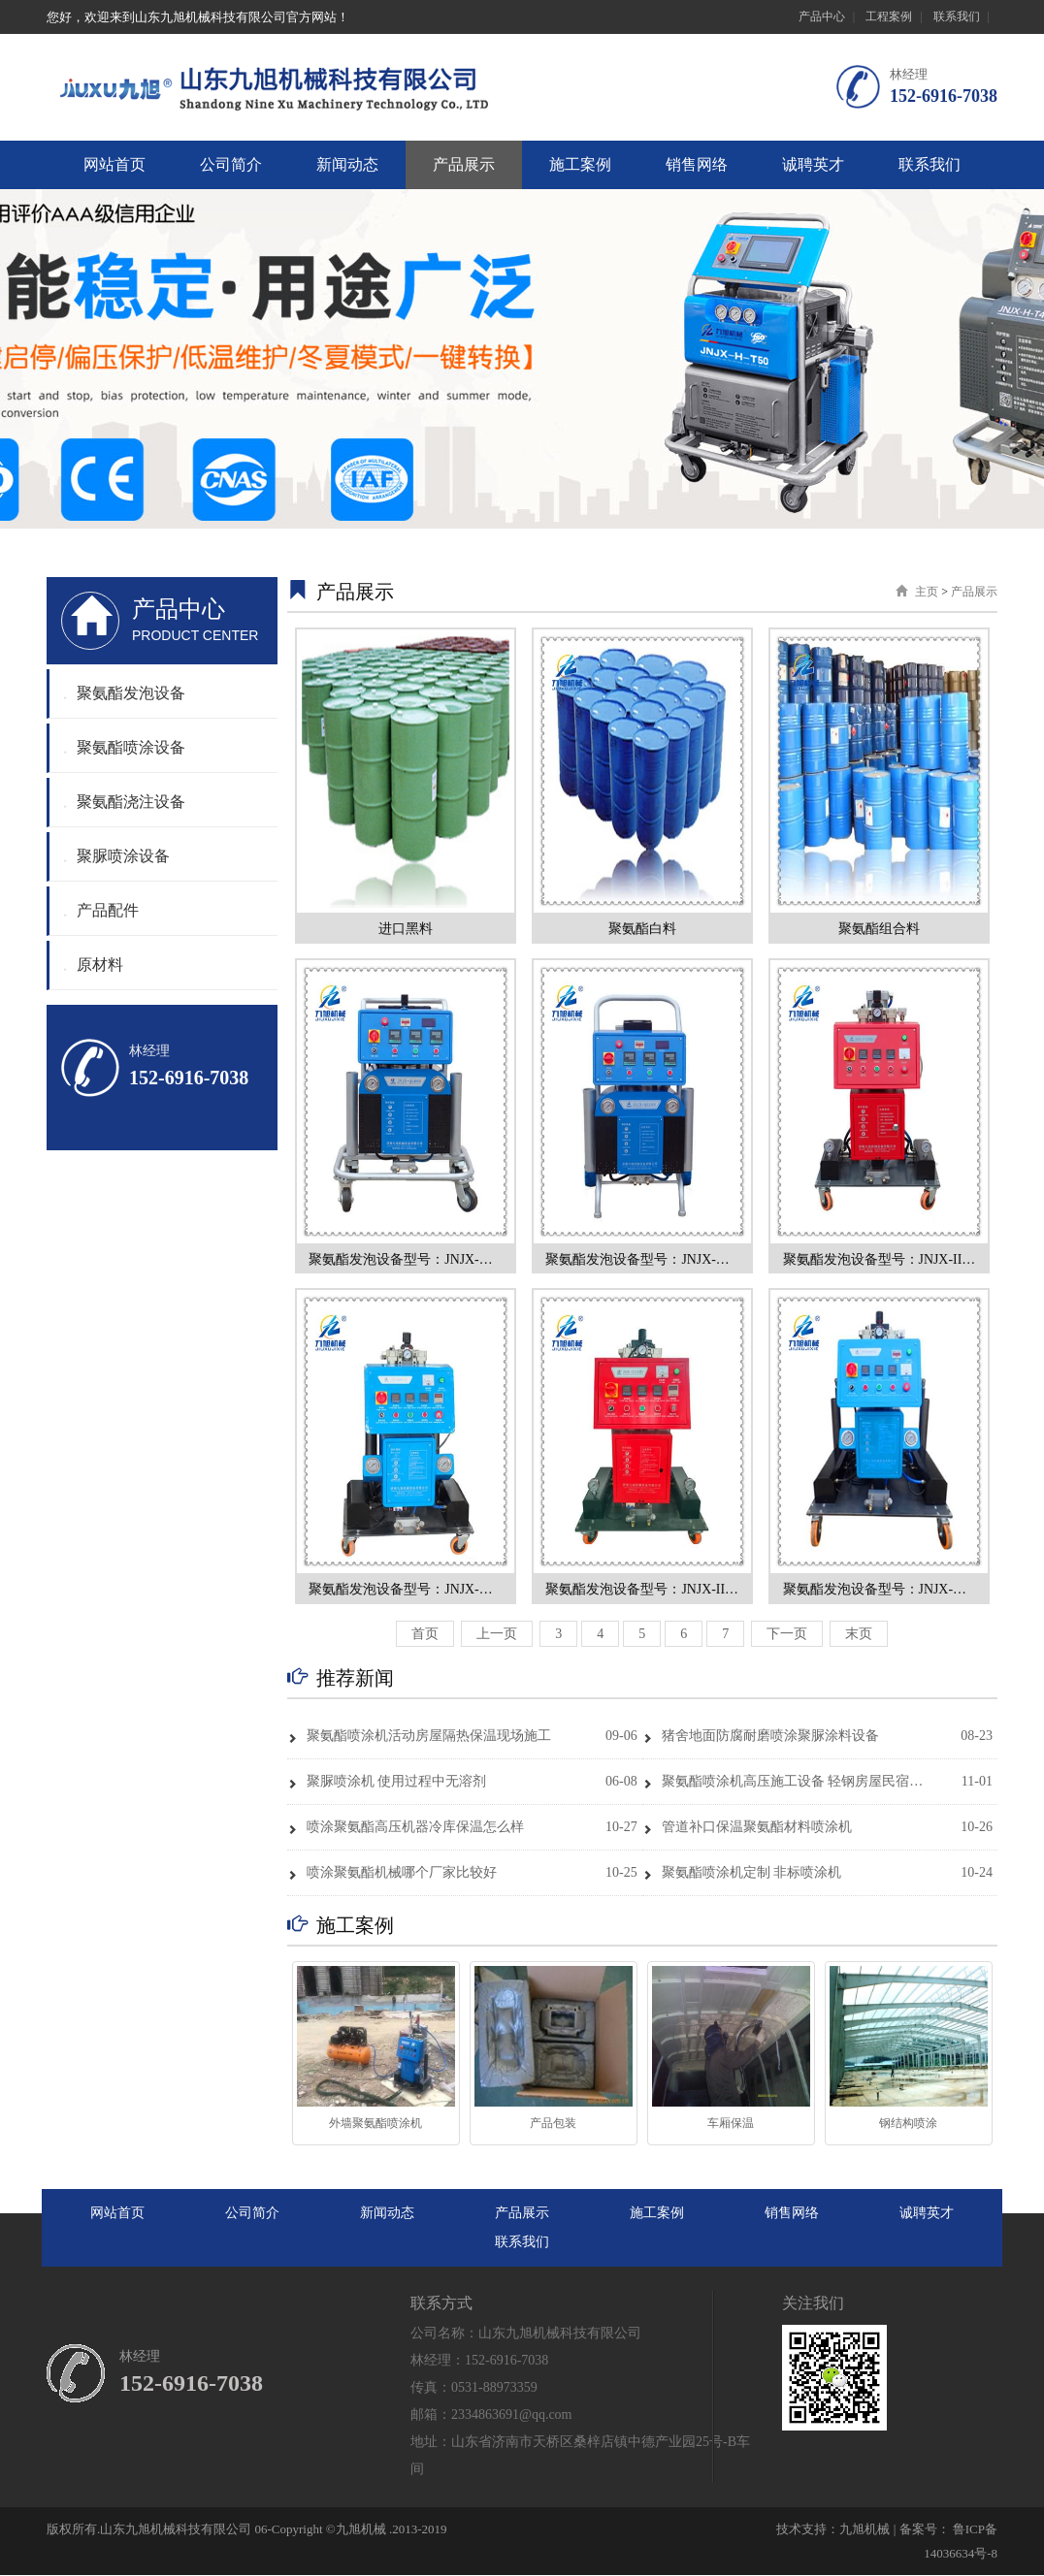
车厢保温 (730, 2124)
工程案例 (888, 16)
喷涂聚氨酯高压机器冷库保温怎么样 (405, 1827)
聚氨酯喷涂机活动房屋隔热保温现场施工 (419, 1736)
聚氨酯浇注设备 (124, 801)
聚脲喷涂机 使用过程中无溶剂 (387, 1782)
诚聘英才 (813, 164)
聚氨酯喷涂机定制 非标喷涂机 (742, 1873)
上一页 (496, 1634)
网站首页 (114, 164)
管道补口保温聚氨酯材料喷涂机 (747, 1827)
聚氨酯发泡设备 (124, 693)
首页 (425, 1634)
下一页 (787, 1634)
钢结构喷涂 (908, 2124)
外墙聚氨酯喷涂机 (375, 2124)
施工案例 (580, 164)
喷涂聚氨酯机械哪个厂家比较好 (392, 1873)
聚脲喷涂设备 (117, 856)
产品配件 (101, 910)
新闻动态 (347, 164)
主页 (926, 591)
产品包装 (553, 2124)
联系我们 (956, 16)
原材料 (93, 964)
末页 (858, 1634)
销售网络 (697, 164)
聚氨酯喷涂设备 (124, 747)
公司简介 (231, 164)
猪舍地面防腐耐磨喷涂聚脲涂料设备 (760, 1736)
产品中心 (822, 16)
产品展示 (464, 164)
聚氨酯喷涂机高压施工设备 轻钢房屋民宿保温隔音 (784, 1782)
